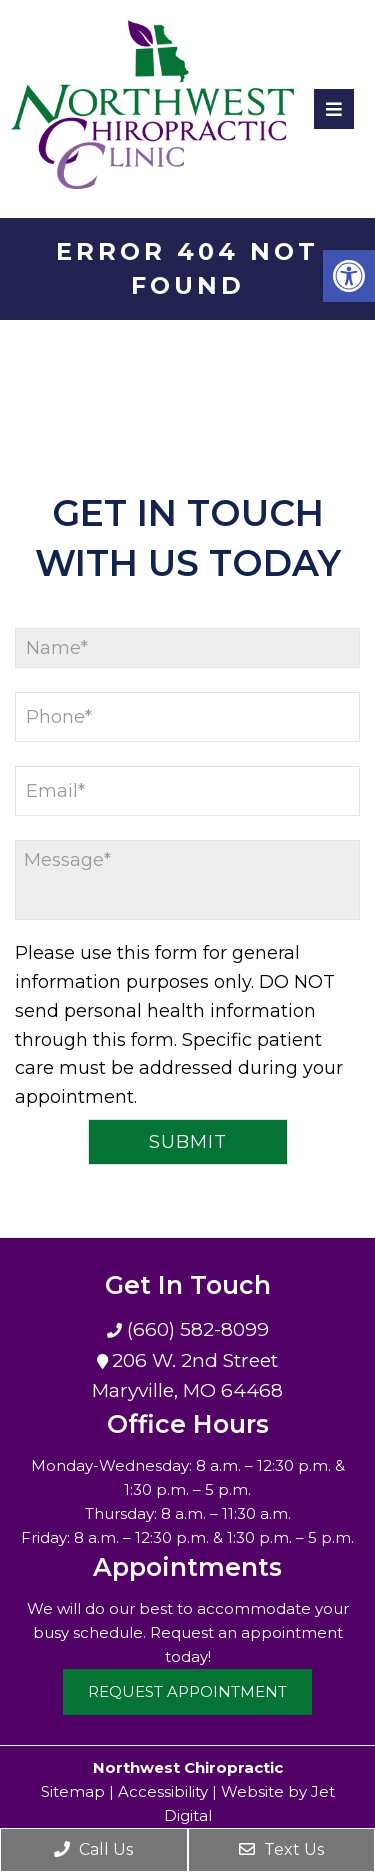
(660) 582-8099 (195, 1329)
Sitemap (73, 1791)
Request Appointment (187, 1691)
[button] (349, 276)
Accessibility (163, 1791)
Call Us (93, 1849)
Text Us (281, 1849)
